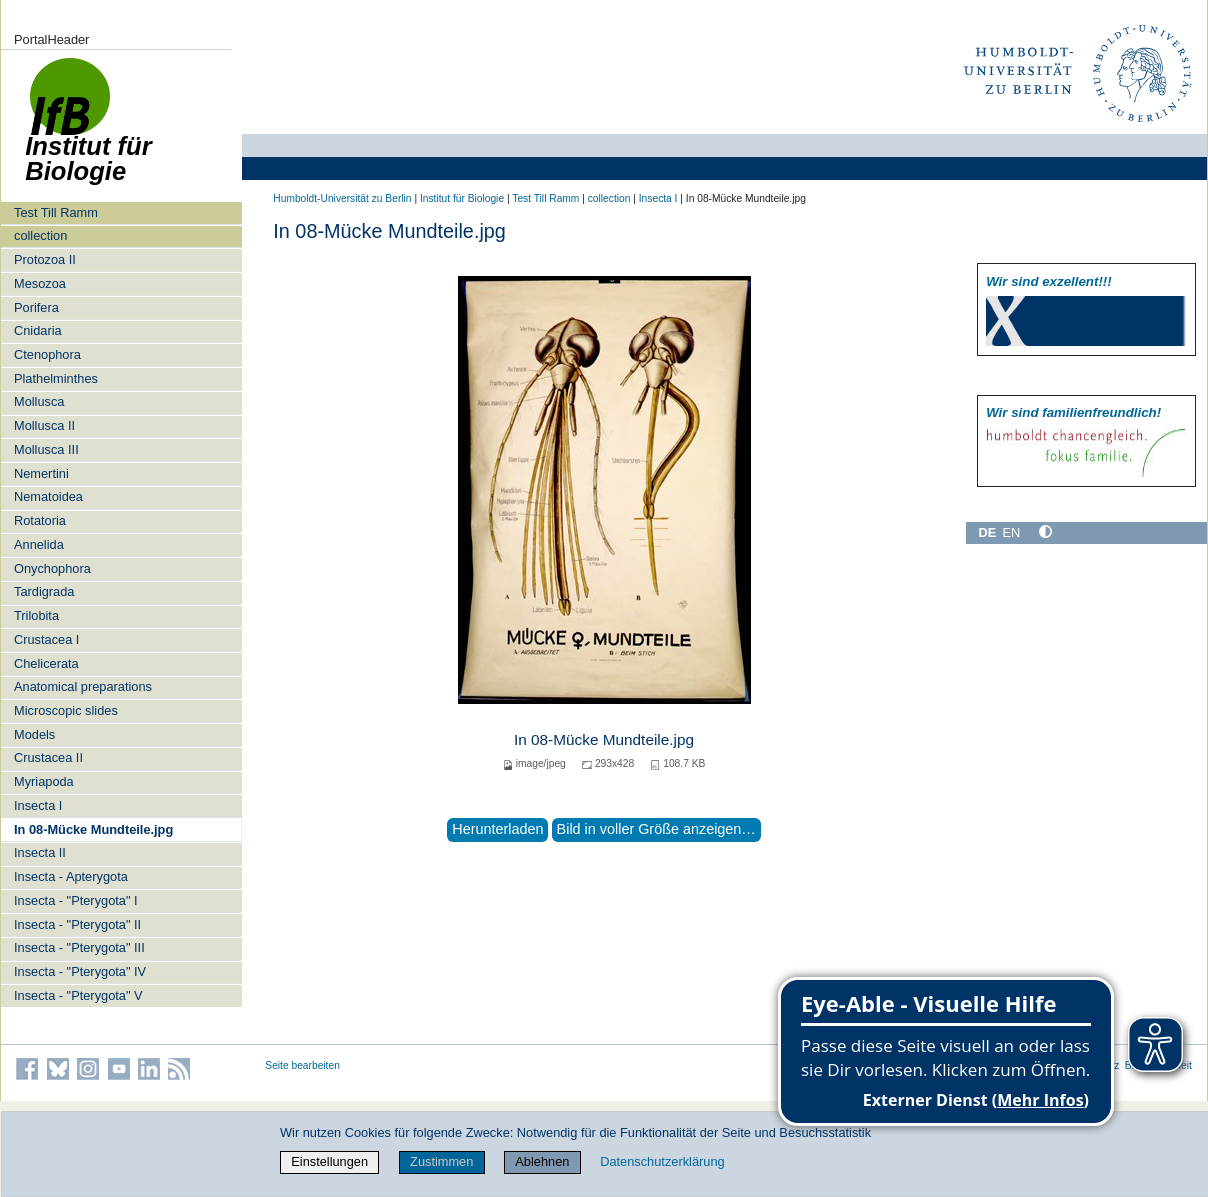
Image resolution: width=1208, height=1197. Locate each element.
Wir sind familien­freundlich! (1073, 412)
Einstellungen (329, 1161)
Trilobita (36, 615)
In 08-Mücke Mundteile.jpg (93, 829)
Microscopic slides (66, 710)
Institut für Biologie (462, 198)
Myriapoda (44, 781)
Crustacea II (48, 757)
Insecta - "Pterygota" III (79, 947)
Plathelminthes (56, 378)
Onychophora (52, 568)
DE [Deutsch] (987, 532)
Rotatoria (40, 520)
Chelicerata (46, 663)
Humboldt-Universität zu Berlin (342, 198)
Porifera (36, 307)
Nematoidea (48, 496)
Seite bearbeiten (302, 1065)
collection (40, 235)
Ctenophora (47, 354)
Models (34, 734)
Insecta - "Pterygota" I (76, 900)
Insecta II (40, 852)
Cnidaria (38, 330)
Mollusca (39, 401)
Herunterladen (497, 829)
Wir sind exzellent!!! (1048, 281)
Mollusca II (44, 425)
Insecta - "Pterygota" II (77, 924)
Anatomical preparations (83, 686)
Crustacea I (46, 639)
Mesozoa (40, 283)
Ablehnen (542, 1161)
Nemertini (41, 473)
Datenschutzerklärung (662, 1161)
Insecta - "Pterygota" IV (80, 971)
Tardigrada (44, 591)
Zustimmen (441, 1161)
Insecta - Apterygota (71, 876)
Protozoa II (45, 259)
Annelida (39, 544)
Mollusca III (46, 449)
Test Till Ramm (56, 212)
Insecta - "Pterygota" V (78, 995)
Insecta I (38, 805)
